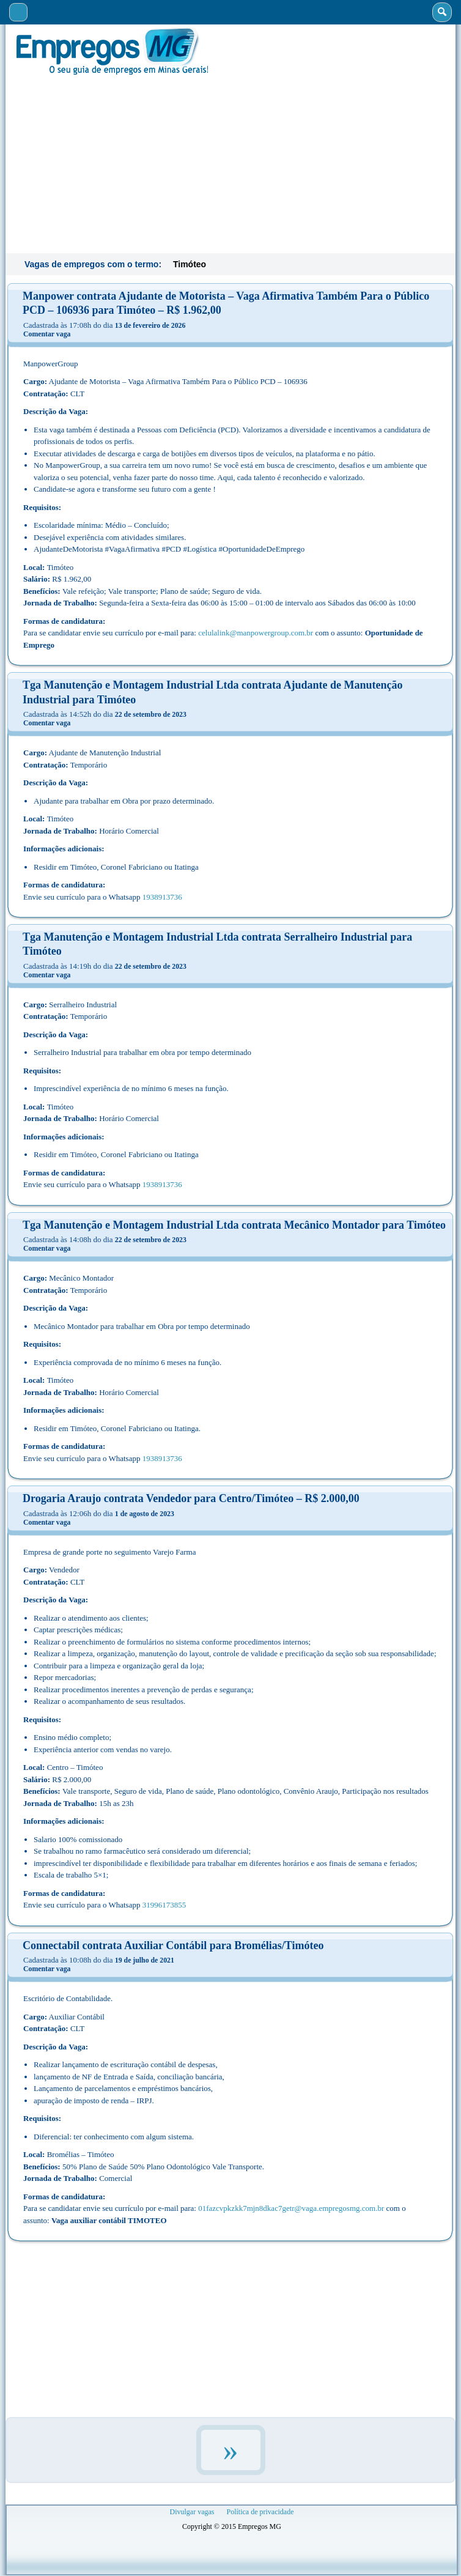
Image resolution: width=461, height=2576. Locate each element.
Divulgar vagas (192, 2512)
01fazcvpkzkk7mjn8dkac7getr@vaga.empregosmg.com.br (291, 2208)
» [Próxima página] (230, 2450)
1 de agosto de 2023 (144, 1513)
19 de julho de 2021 (144, 1960)
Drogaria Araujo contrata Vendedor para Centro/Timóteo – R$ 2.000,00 (191, 1498)
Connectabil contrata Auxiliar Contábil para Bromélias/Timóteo (173, 1945)
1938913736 (162, 896)
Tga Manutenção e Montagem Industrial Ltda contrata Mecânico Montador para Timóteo (234, 1225)
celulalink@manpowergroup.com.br (255, 632)
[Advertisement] (230, 162)
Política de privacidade (260, 2512)
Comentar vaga (46, 334)
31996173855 (164, 1904)
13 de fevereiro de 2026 (150, 325)
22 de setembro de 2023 (150, 714)
